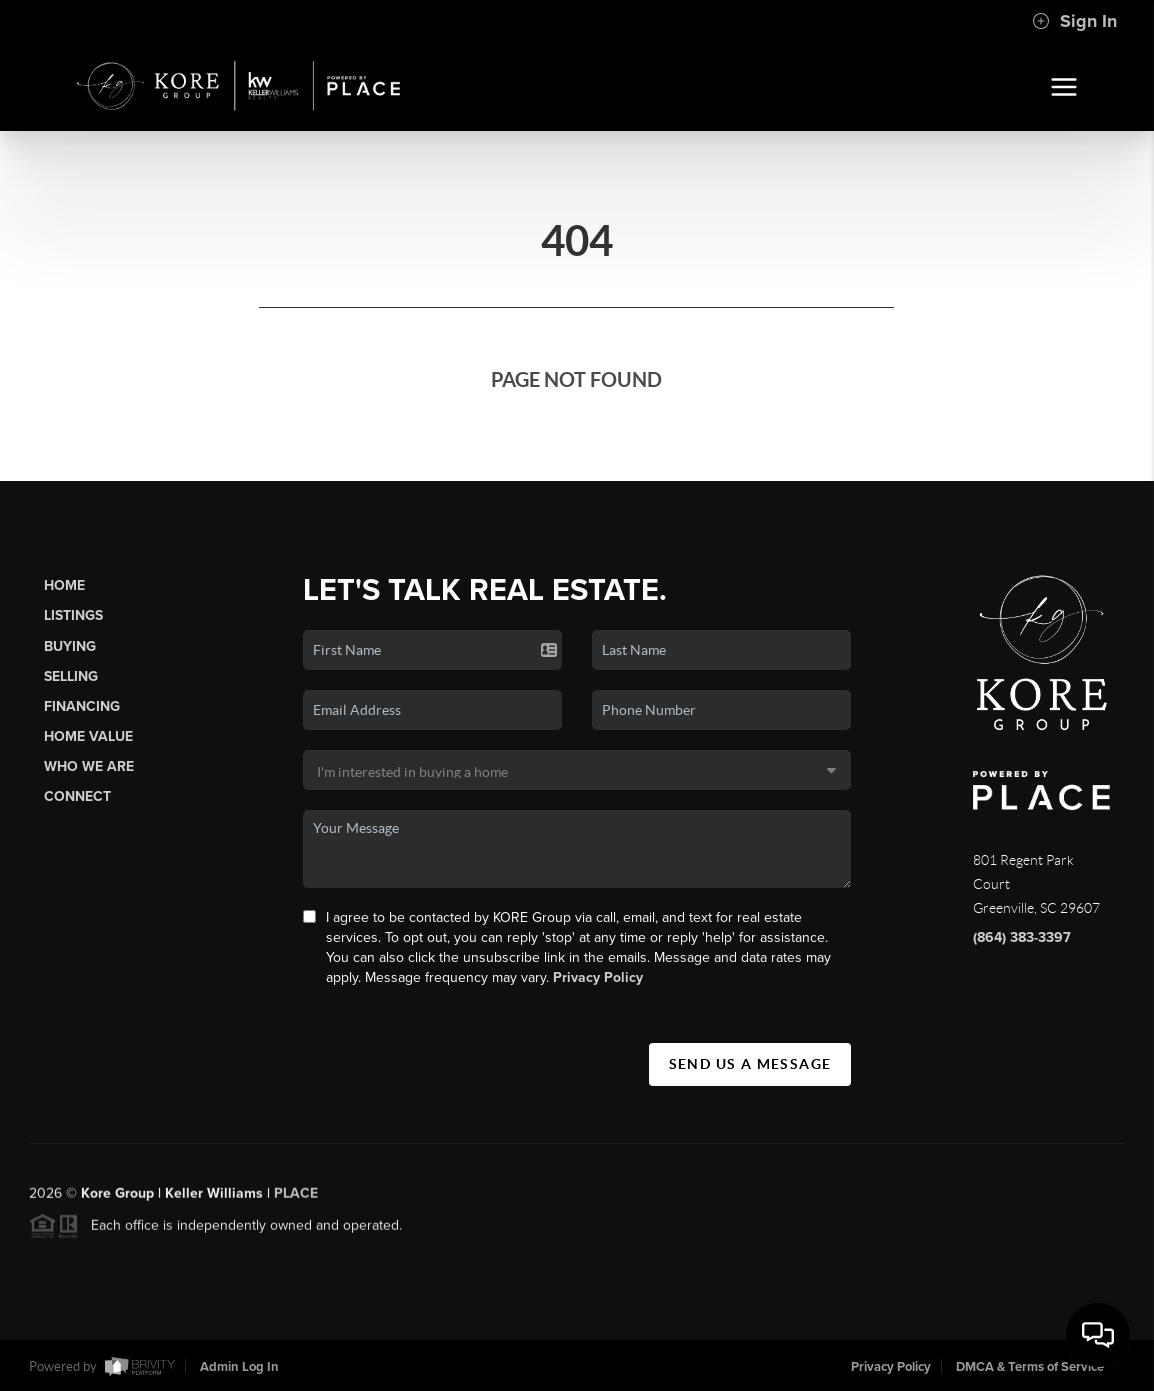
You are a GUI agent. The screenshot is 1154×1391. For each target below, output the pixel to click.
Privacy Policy (598, 977)
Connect (77, 796)
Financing (82, 706)
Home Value (88, 736)
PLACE (296, 1199)
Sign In (1074, 21)
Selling (71, 676)
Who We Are (89, 766)
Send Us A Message (750, 1064)
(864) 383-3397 (1022, 937)
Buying (70, 646)
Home (64, 585)
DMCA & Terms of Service (1030, 1367)
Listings (73, 615)
